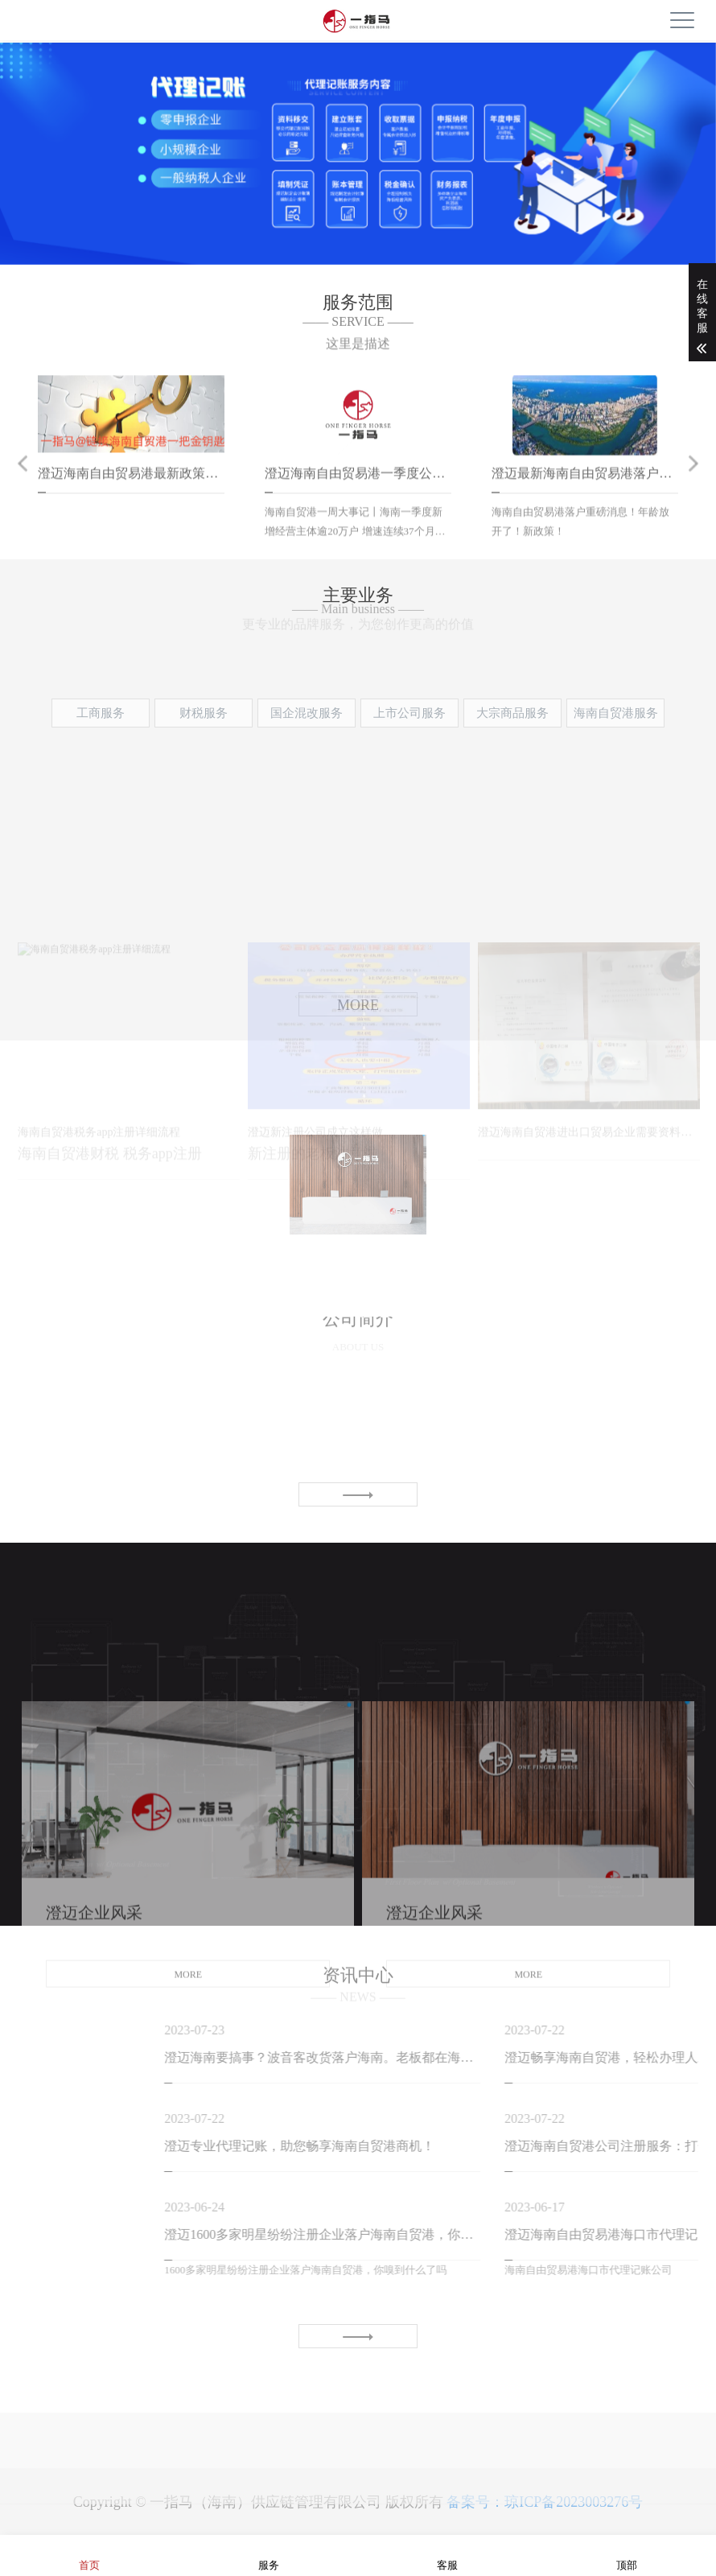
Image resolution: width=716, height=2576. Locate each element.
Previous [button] (22, 488)
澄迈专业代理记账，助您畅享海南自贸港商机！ (430, 2146)
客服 (447, 2554)
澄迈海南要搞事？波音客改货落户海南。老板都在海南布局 (453, 2057)
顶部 (626, 2554)
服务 (268, 2554)
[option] (358, 166)
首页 (89, 2554)
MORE (188, 2097)
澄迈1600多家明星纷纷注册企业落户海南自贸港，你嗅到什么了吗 (453, 2234)
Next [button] (693, 488)
